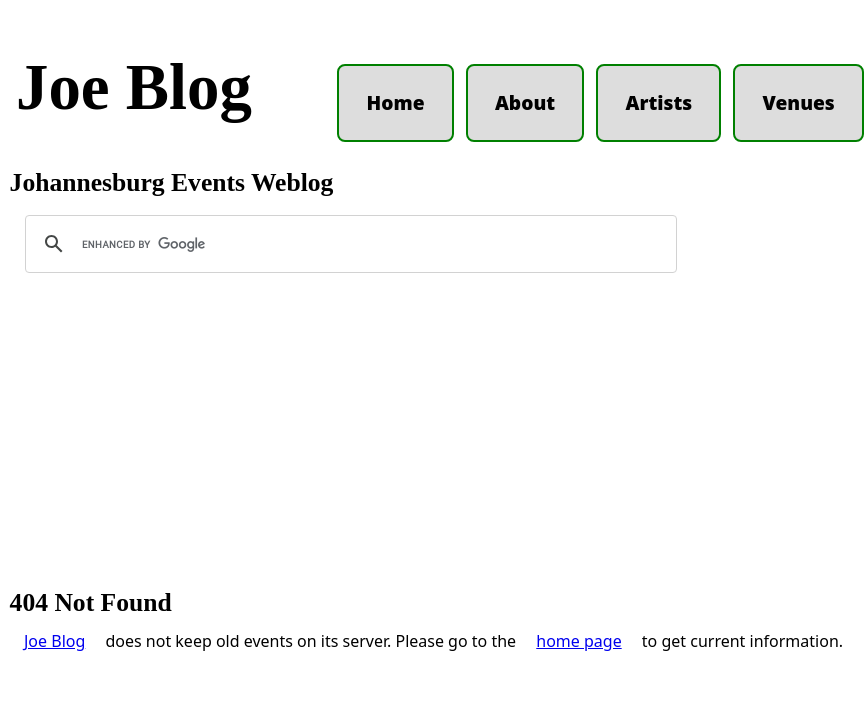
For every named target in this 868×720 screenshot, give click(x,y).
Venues (799, 102)
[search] (348, 244)
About (525, 102)
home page (578, 641)
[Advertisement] (434, 440)
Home (396, 102)
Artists (658, 102)
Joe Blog (134, 87)
